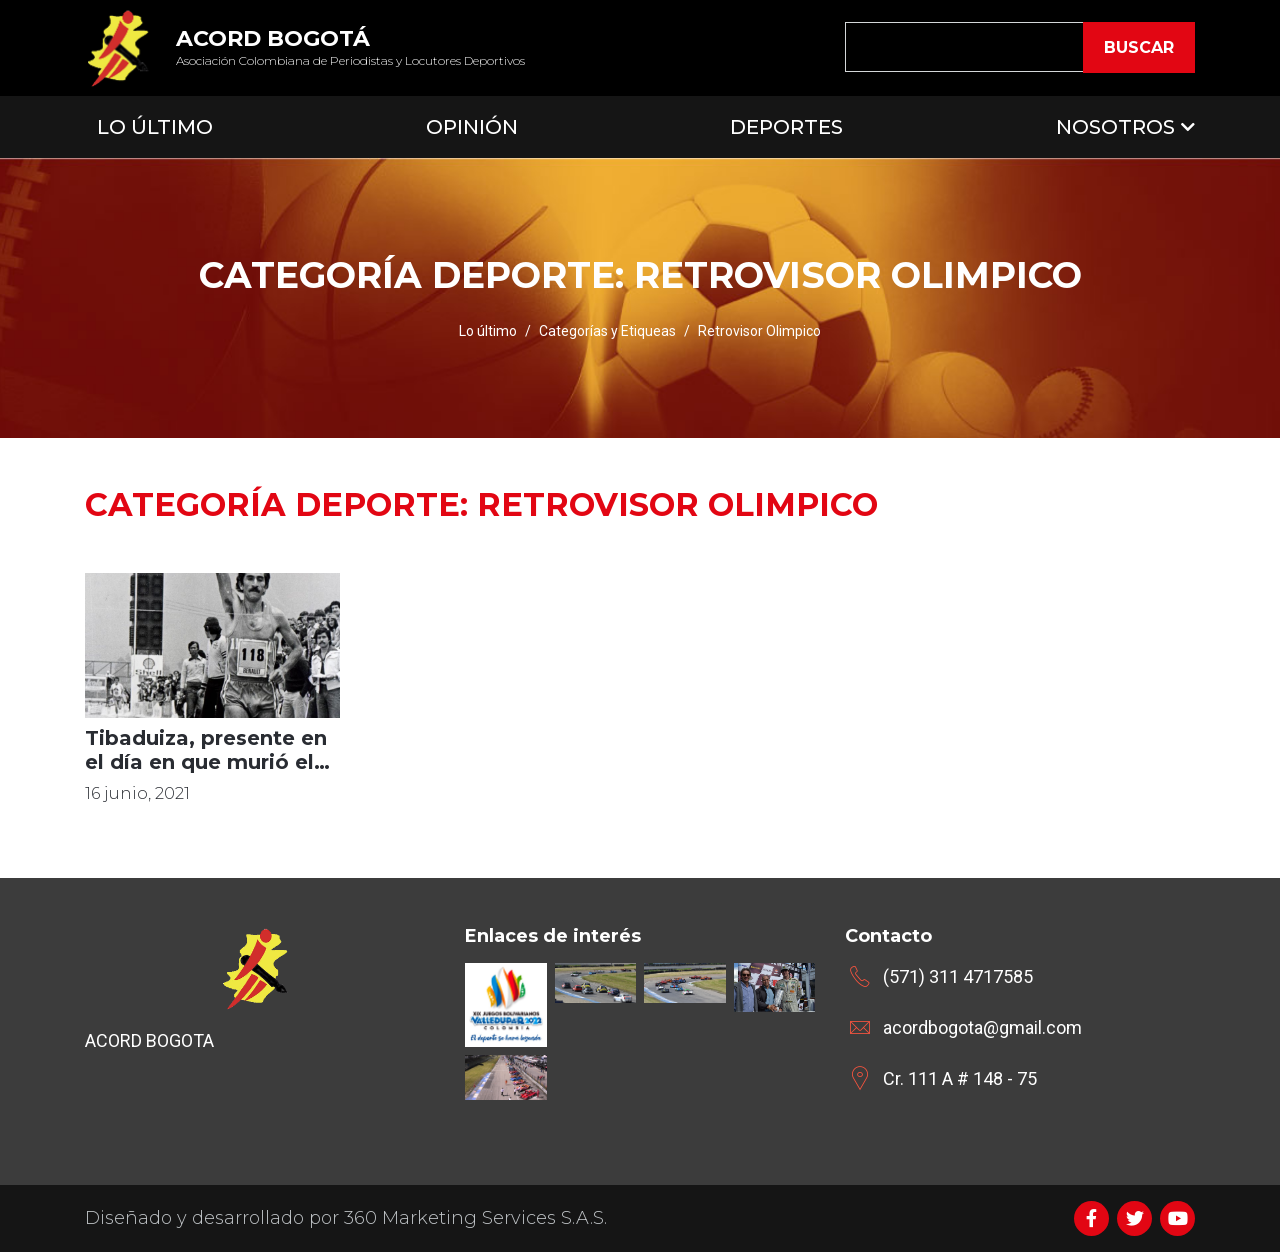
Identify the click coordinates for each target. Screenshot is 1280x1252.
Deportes (786, 127)
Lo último (488, 331)
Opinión (472, 127)
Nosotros (1115, 127)
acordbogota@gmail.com (982, 1027)
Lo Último (155, 127)
